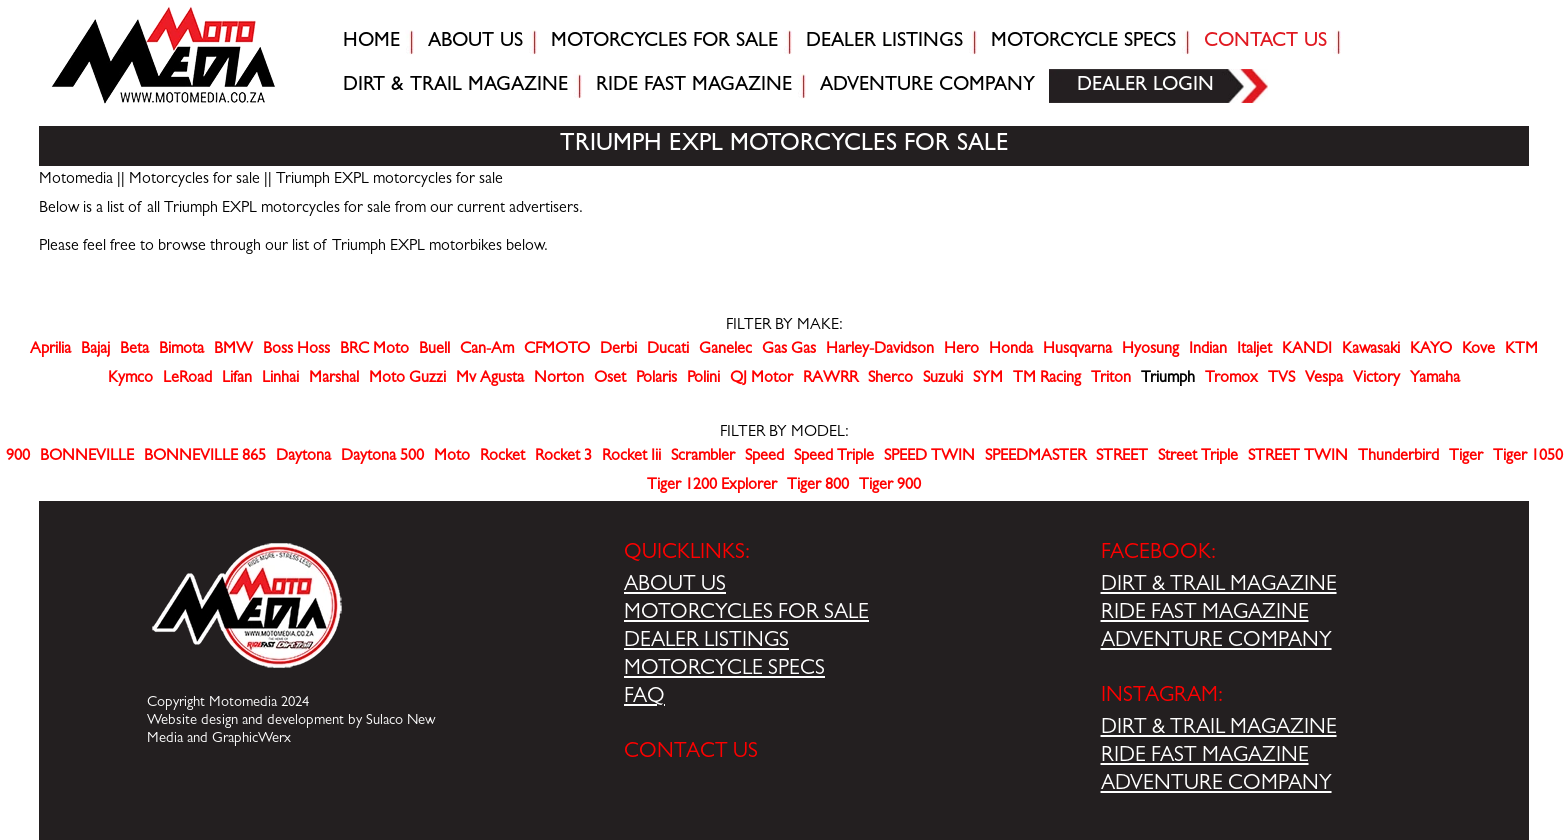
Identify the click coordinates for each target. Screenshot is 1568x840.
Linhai (280, 379)
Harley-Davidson (880, 350)
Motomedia (76, 180)
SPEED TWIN (929, 457)
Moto (452, 457)
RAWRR (830, 379)
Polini (703, 379)
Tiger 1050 (1528, 457)
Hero (961, 350)
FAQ (644, 698)
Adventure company (927, 86)
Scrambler (703, 457)
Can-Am (487, 350)
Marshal (334, 379)
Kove (1478, 350)
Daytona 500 (382, 457)
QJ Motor (761, 379)
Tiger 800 (818, 486)
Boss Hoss (296, 350)
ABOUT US (675, 586)
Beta (134, 350)
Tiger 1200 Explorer (712, 486)
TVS (1281, 379)
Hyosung (1150, 350)
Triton (1111, 379)
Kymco (130, 379)
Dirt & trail (455, 86)
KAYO (1431, 350)
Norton (559, 379)
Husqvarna (1077, 350)
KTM (1521, 350)
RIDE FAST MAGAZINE (1205, 614)
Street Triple (1198, 457)
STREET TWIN (1298, 457)
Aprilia (50, 350)
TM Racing (1047, 379)
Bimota (181, 350)
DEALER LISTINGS (706, 642)
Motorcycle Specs (1083, 42)
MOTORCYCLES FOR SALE (746, 614)
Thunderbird (1398, 457)
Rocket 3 (563, 457)
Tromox (1231, 379)
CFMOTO (557, 350)
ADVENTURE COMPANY (1216, 642)
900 (18, 457)
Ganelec (725, 350)
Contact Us (1265, 42)
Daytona (303, 457)
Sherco (890, 379)
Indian (1208, 350)
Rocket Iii (631, 457)
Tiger (1466, 457)
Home (371, 42)
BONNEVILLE (87, 457)
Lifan (237, 379)
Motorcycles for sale (664, 42)
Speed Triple (834, 457)
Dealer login (1145, 86)
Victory (1376, 379)
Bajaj (95, 350)
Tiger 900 (890, 486)
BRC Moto (374, 350)
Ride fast (694, 86)
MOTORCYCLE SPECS (724, 670)
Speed (764, 457)
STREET (1122, 457)
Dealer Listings (884, 42)
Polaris (656, 379)
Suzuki (943, 379)
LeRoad (187, 379)
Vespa (1324, 379)
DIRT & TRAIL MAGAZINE (1219, 586)
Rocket (502, 457)
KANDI (1307, 350)
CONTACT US (691, 753)
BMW (233, 350)
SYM (988, 379)
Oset (610, 379)
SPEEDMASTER (1035, 457)
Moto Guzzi (407, 379)
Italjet (1254, 350)
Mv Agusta (490, 379)
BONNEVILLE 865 (205, 457)
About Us (475, 42)
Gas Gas (789, 350)
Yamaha (1435, 379)
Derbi (618, 350)
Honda (1011, 350)
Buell (434, 350)
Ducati (668, 350)
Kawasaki (1371, 350)
